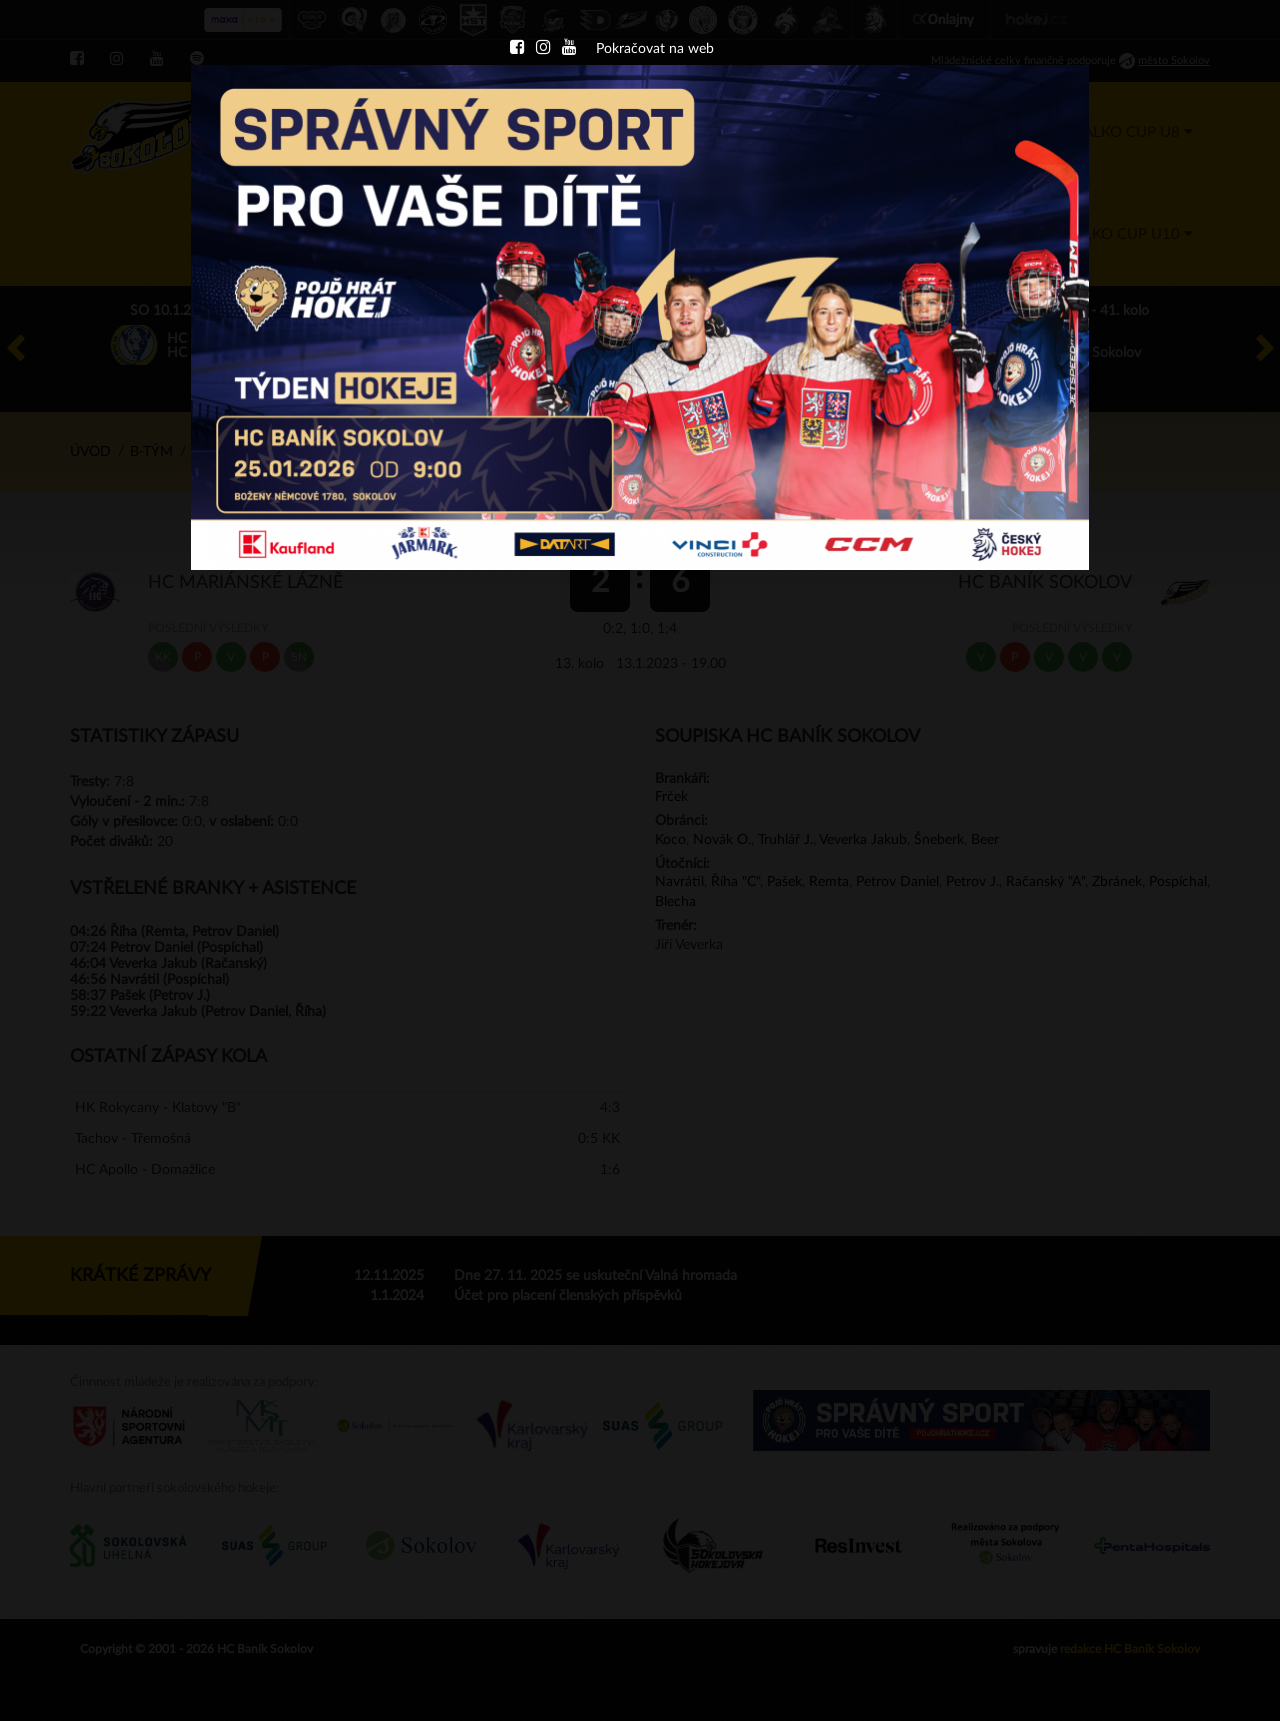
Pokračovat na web (655, 49)
